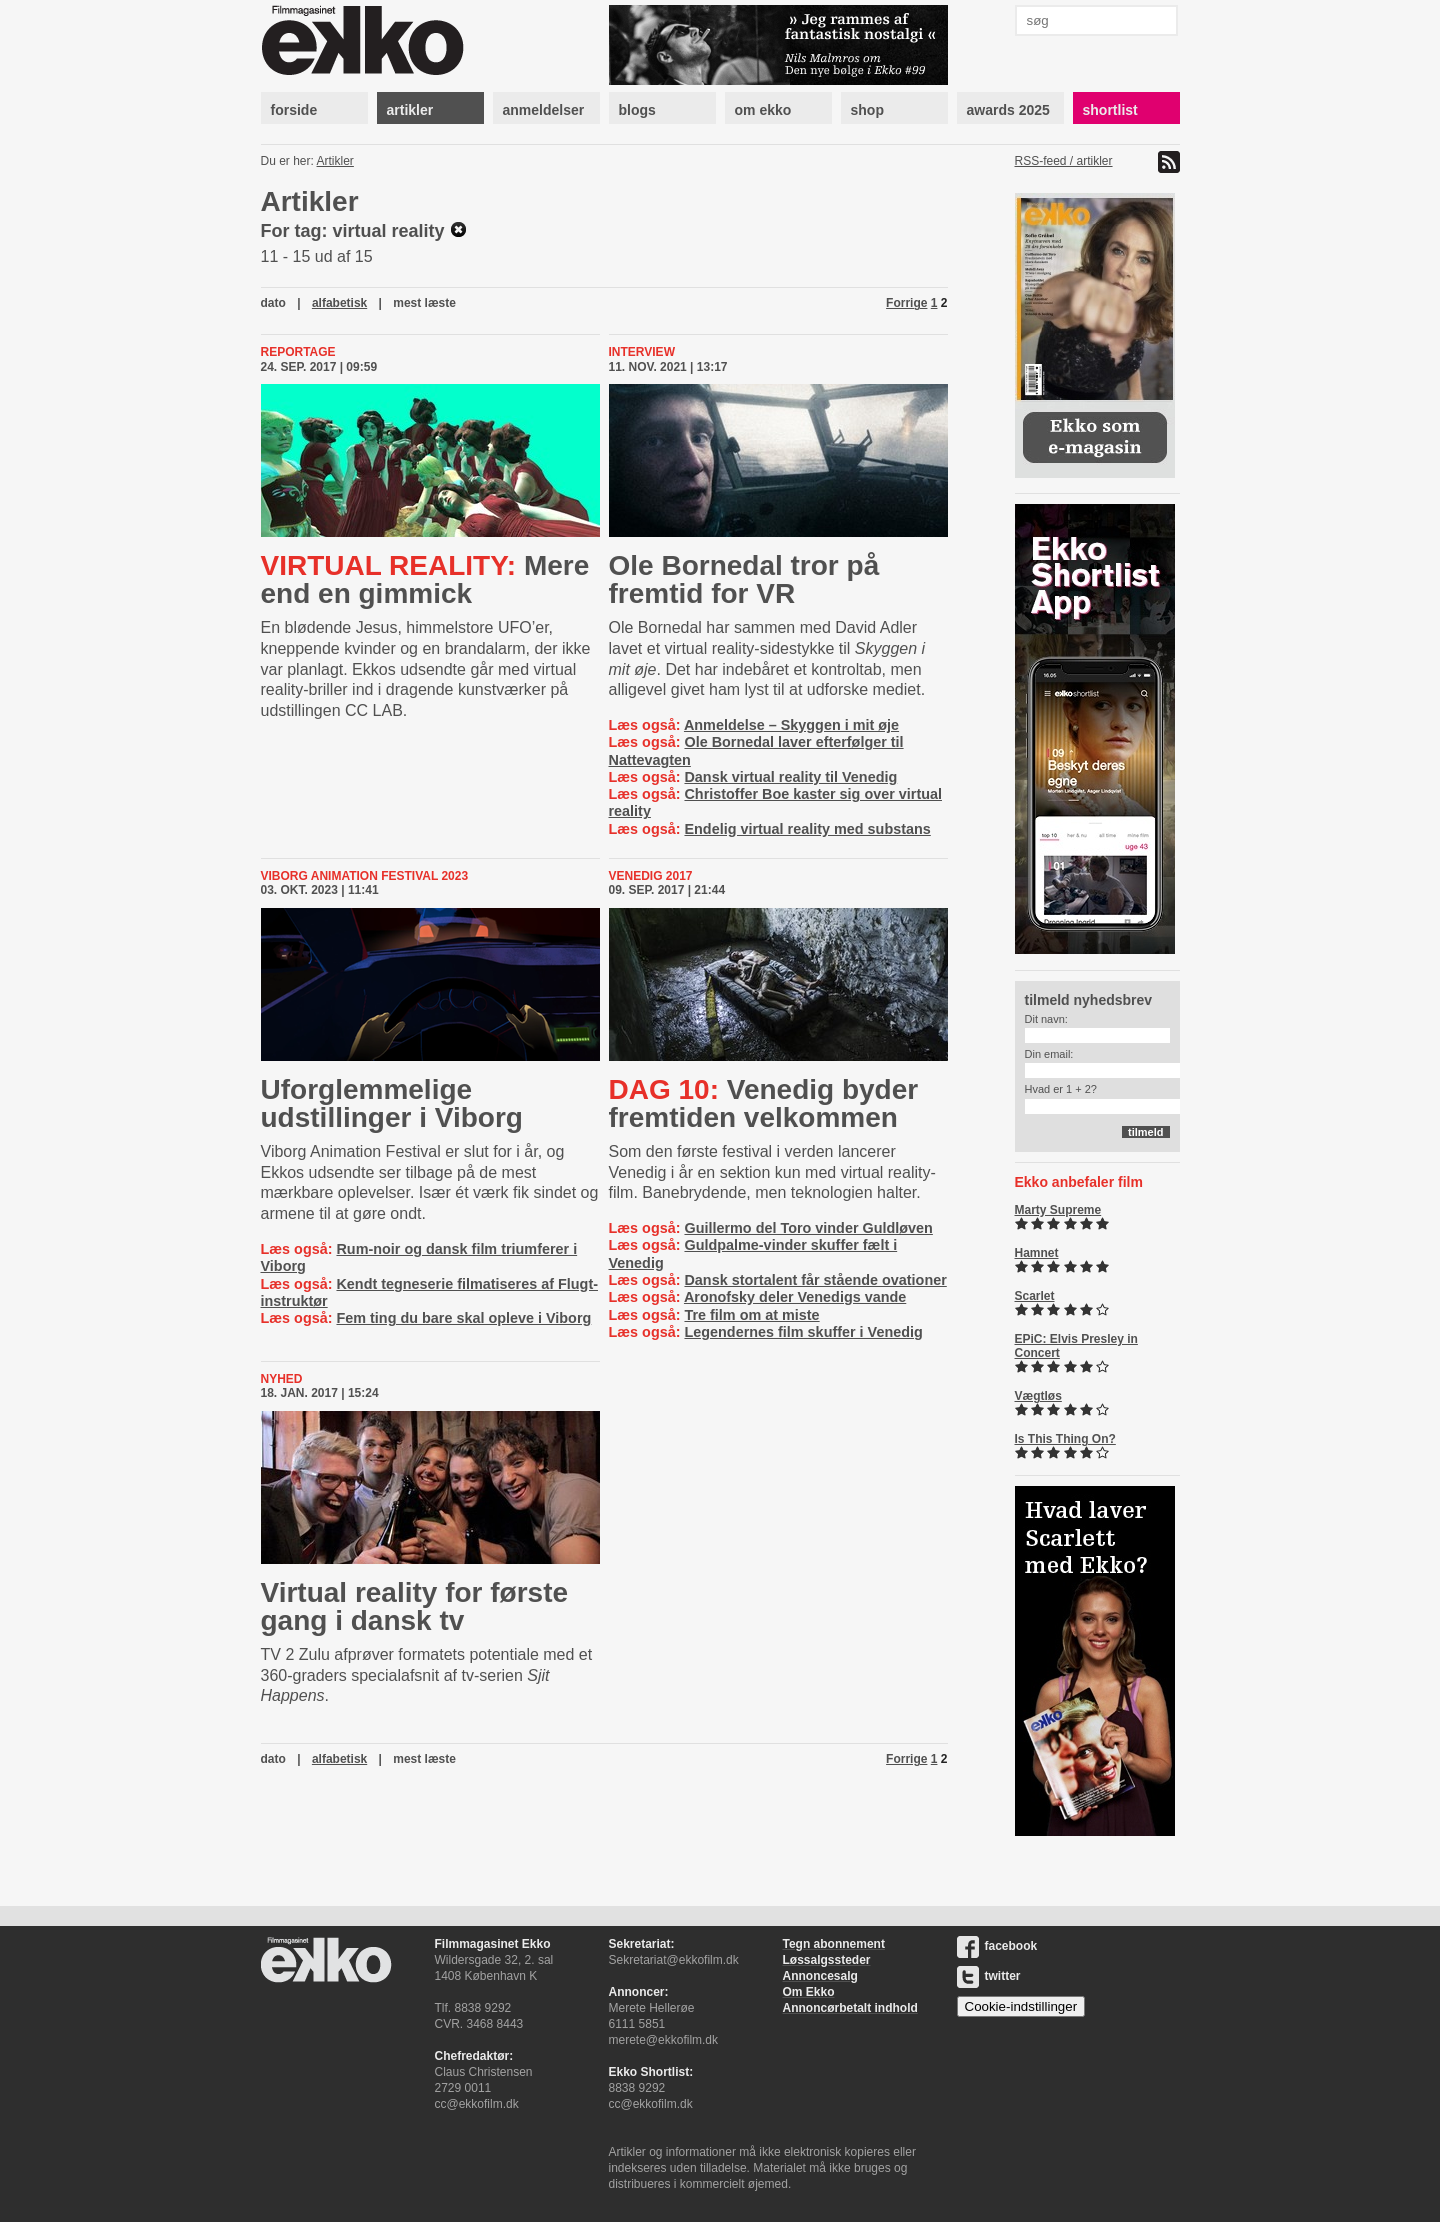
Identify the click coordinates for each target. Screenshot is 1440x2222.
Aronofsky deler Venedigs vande (795, 1297)
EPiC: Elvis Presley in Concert (1076, 1346)
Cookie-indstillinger (1021, 2006)
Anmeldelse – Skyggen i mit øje (791, 725)
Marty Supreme (1058, 1210)
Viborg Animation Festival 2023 (365, 876)
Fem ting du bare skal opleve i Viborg (463, 1318)
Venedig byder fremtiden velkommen (764, 1103)
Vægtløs (1038, 1396)
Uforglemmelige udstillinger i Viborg (392, 1103)
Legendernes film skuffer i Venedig (803, 1332)
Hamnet (1037, 1253)
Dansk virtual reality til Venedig (790, 777)
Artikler (335, 161)
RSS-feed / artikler (1064, 161)
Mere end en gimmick (425, 579)
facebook (997, 1946)
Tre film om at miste (751, 1315)
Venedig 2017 (651, 876)
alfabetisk (339, 303)
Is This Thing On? (1065, 1439)
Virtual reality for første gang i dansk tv (415, 1606)
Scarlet (1035, 1296)
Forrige (906, 303)
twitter (989, 1976)
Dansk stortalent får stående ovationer (815, 1280)
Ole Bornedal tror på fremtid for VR (744, 579)
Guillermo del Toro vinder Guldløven (808, 1228)
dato (273, 303)
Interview (642, 352)
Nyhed (282, 1379)
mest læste (424, 303)
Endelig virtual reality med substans (807, 829)
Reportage (298, 352)
